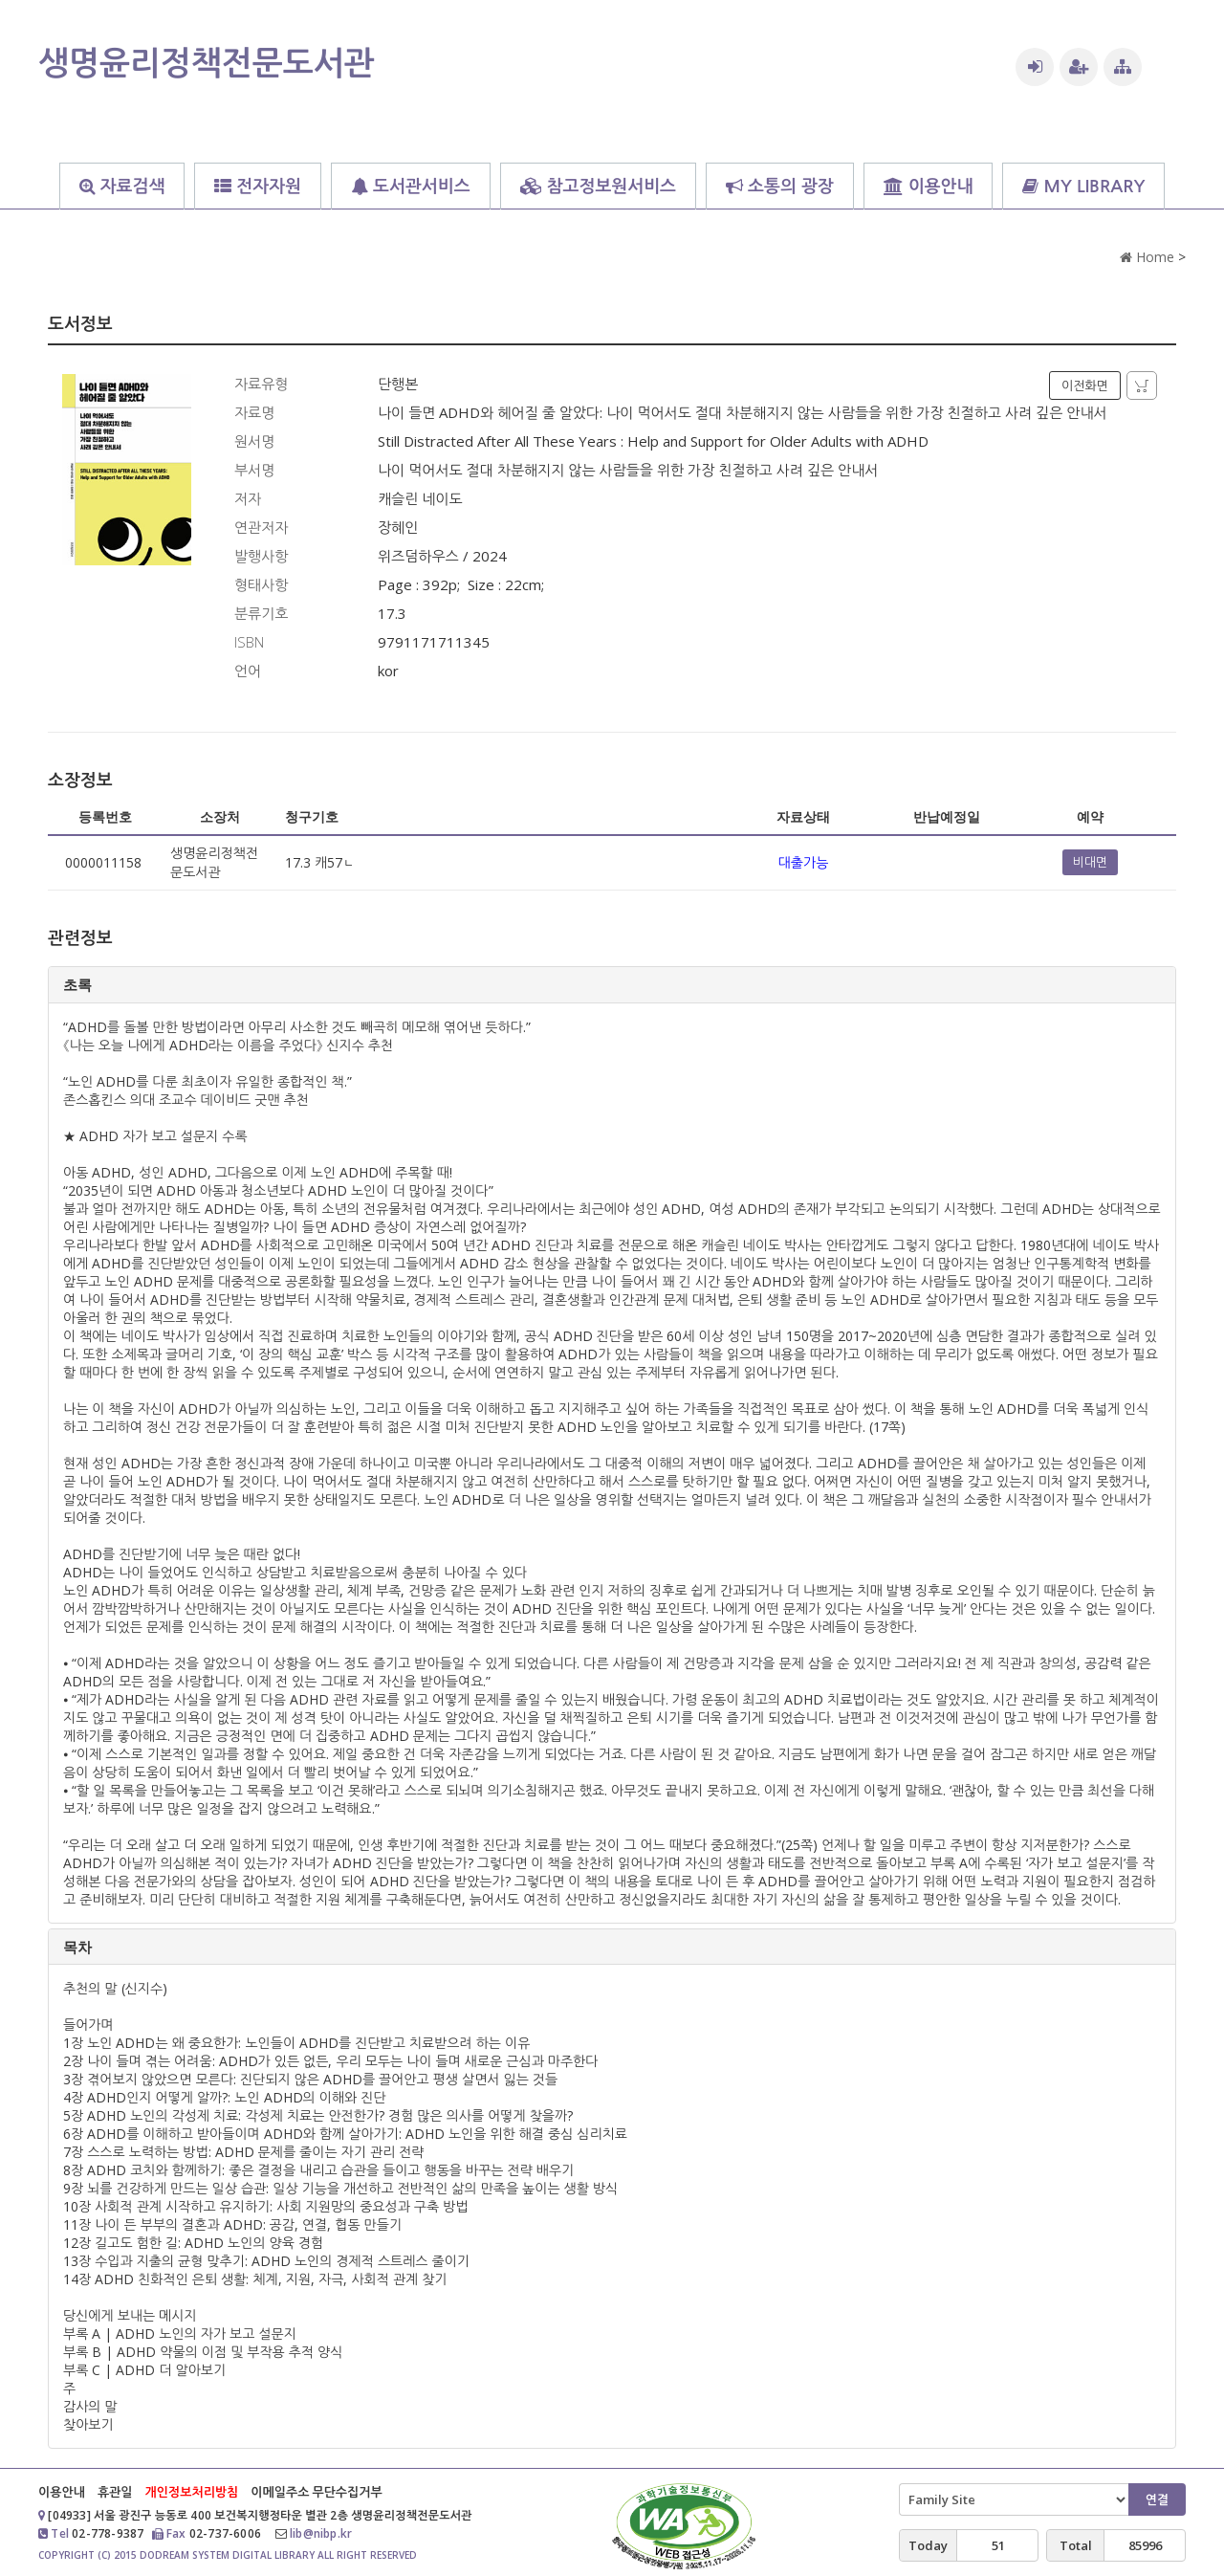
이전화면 (1084, 385)
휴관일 (115, 2491)
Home (1147, 257)
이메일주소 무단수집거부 (316, 2491)
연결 (1157, 2499)
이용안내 (61, 2491)
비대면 (1090, 861)
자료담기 (1141, 385)
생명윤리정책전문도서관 (206, 62)
